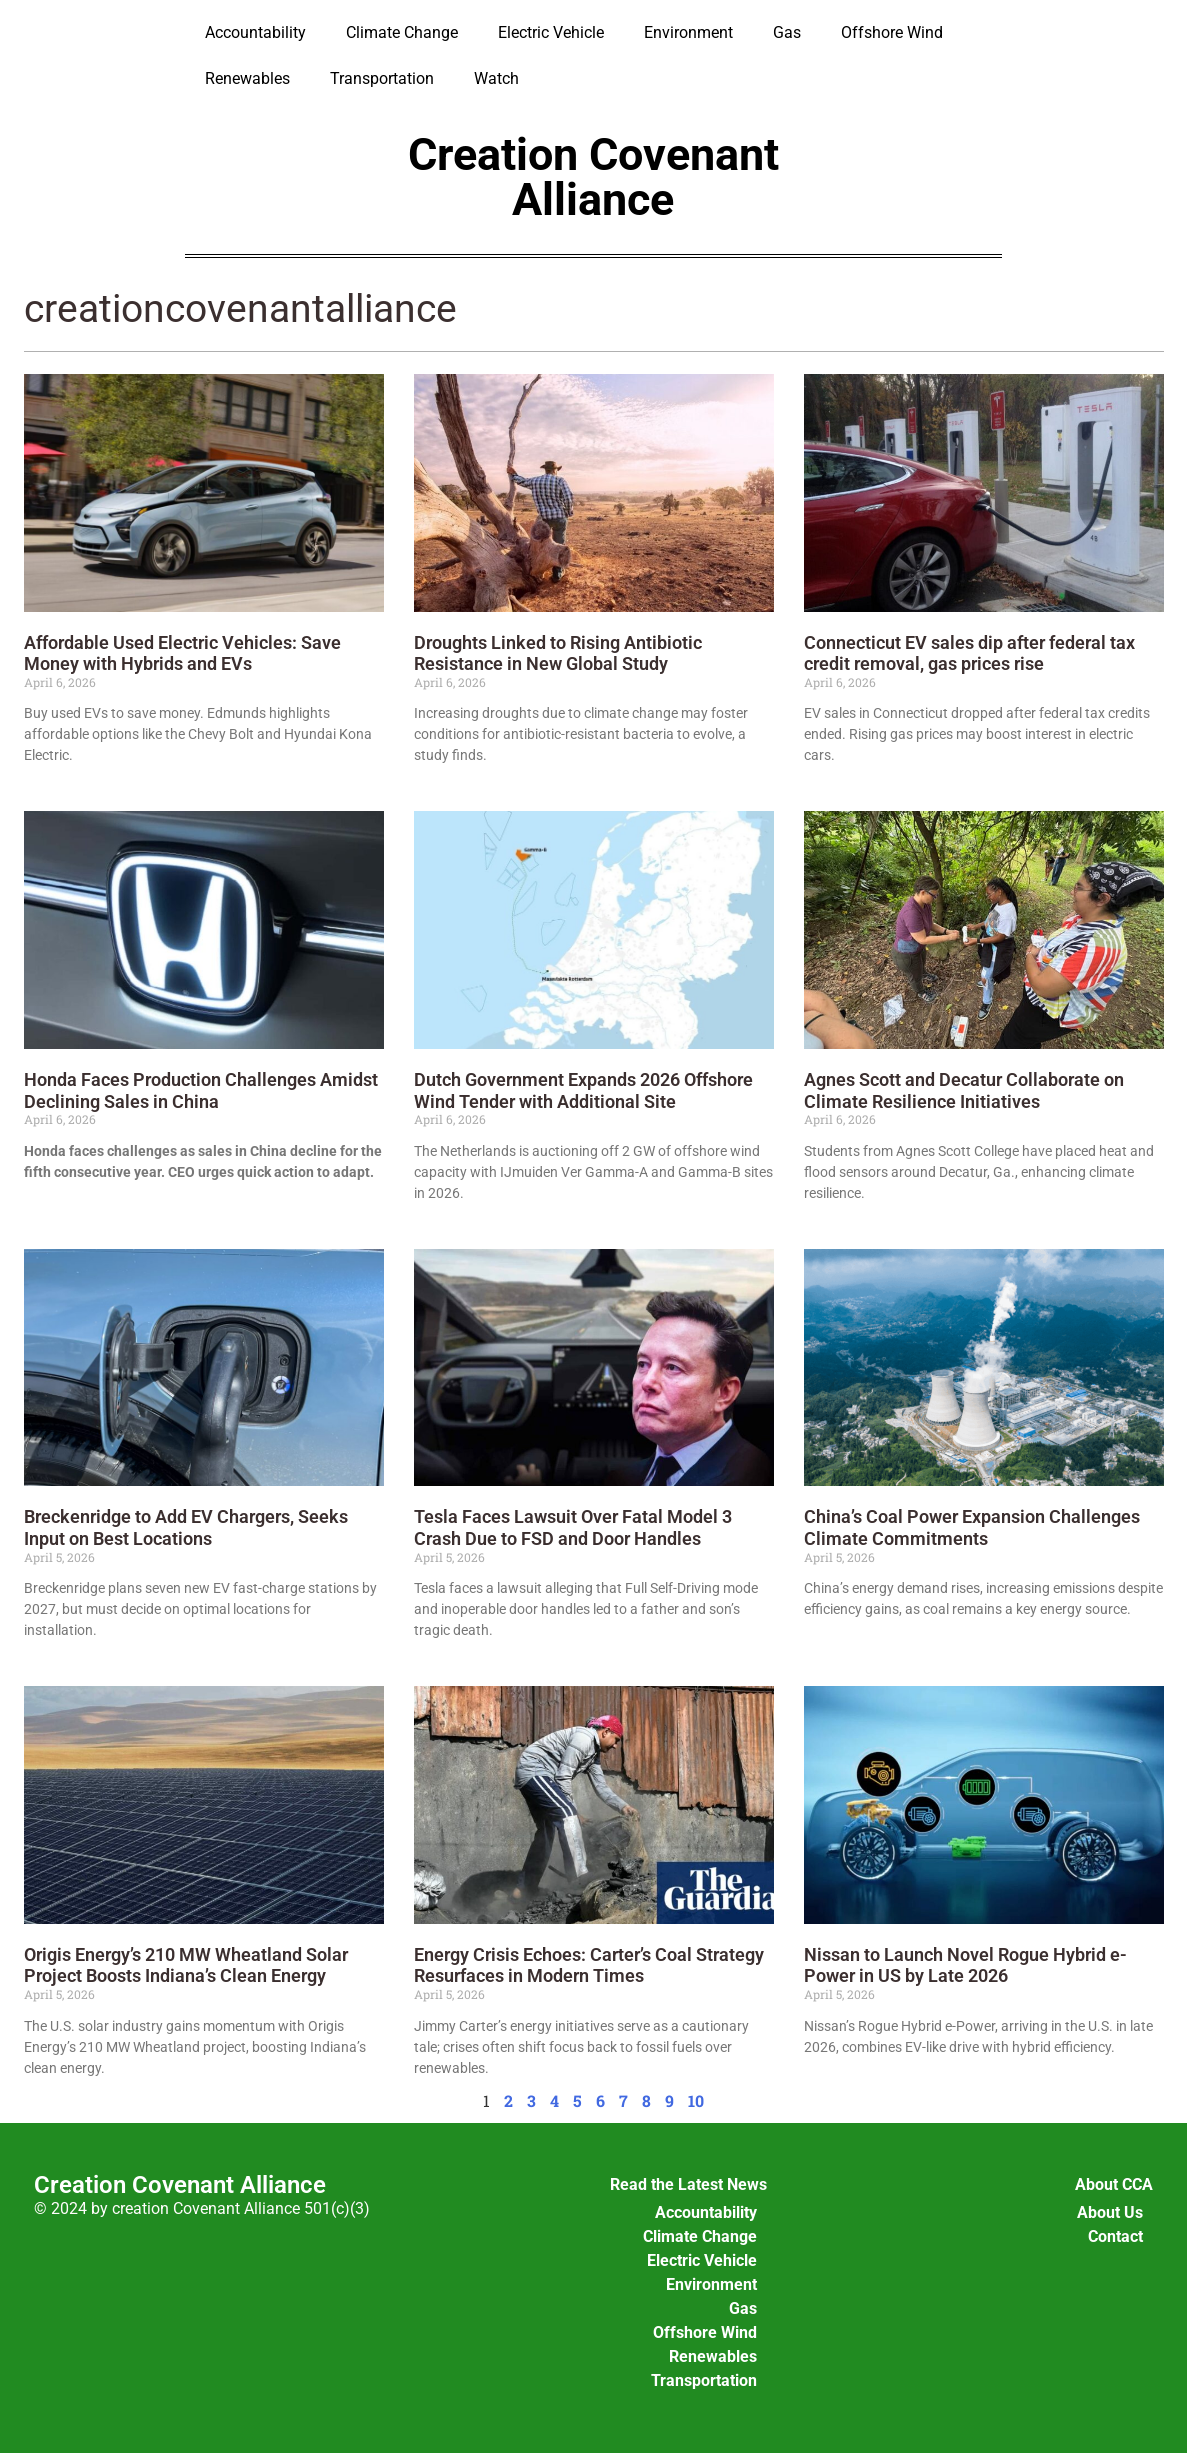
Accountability (255, 32)
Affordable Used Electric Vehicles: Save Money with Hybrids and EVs (182, 653)
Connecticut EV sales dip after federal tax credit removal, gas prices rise (969, 653)
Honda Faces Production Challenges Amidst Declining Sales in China (201, 1090)
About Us (1110, 2212)
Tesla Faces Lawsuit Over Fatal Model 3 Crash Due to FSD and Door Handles (573, 1527)
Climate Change (402, 32)
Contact (1115, 2236)
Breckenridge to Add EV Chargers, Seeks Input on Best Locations (186, 1527)
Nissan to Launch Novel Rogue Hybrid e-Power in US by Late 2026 (965, 1965)
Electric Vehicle (551, 32)
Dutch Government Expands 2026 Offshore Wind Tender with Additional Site (583, 1090)
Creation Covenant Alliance (593, 177)
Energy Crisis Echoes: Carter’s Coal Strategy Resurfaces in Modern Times (589, 1965)
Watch (496, 78)
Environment (688, 32)
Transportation (382, 78)
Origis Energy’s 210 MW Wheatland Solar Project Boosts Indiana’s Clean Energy (186, 1965)
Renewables (247, 78)
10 (696, 2100)
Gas (787, 32)
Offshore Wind (892, 32)
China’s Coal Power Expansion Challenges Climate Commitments (972, 1527)
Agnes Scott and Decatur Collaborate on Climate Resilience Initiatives (964, 1090)
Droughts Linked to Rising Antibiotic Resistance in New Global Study (558, 653)
